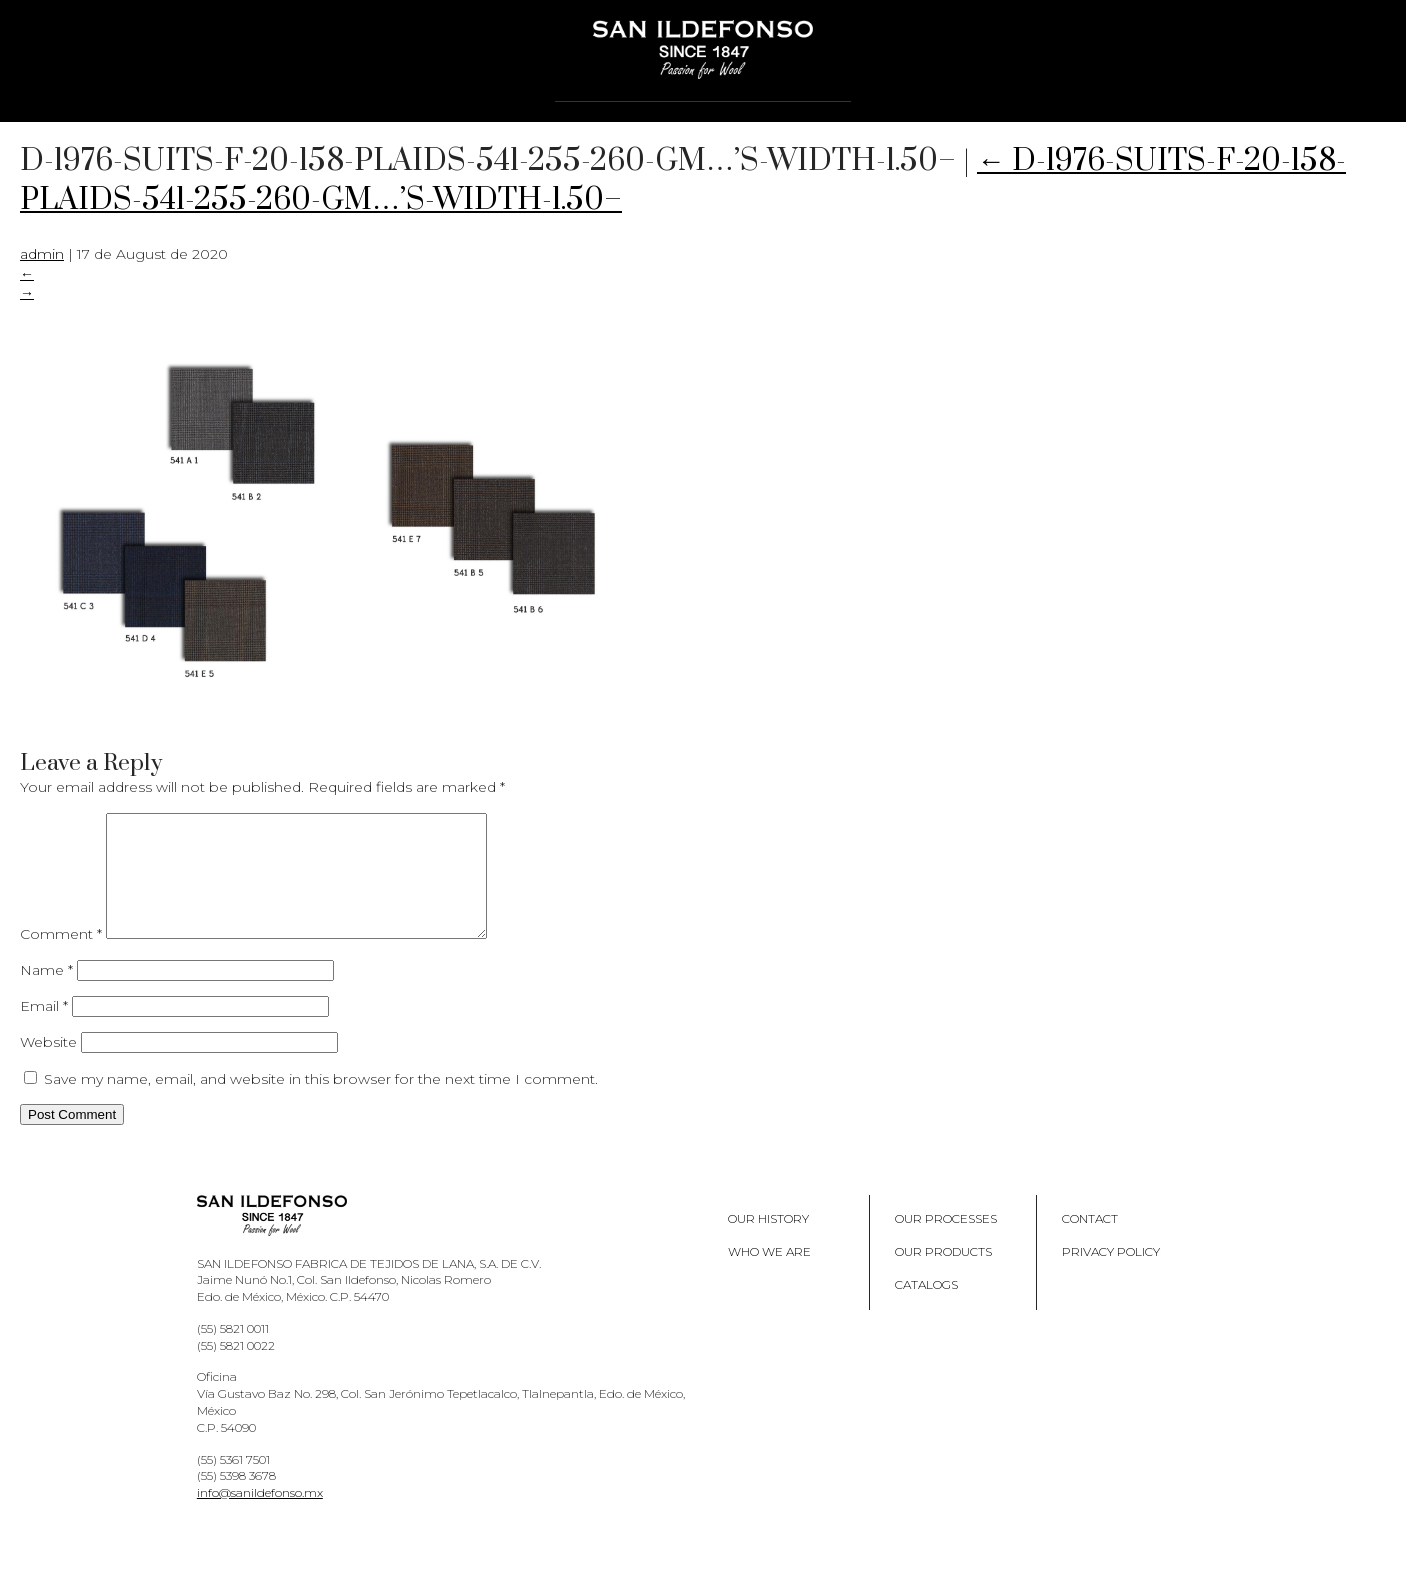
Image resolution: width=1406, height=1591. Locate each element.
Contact (1090, 1242)
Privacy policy (1111, 1275)
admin (42, 254)
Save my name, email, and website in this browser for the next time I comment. (321, 1103)
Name (46, 994)
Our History (768, 1242)
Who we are (769, 1275)
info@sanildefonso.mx (260, 1516)
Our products (943, 1275)
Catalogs (926, 1308)
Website (48, 1066)
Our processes (946, 1242)
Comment (61, 958)
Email (44, 1030)
